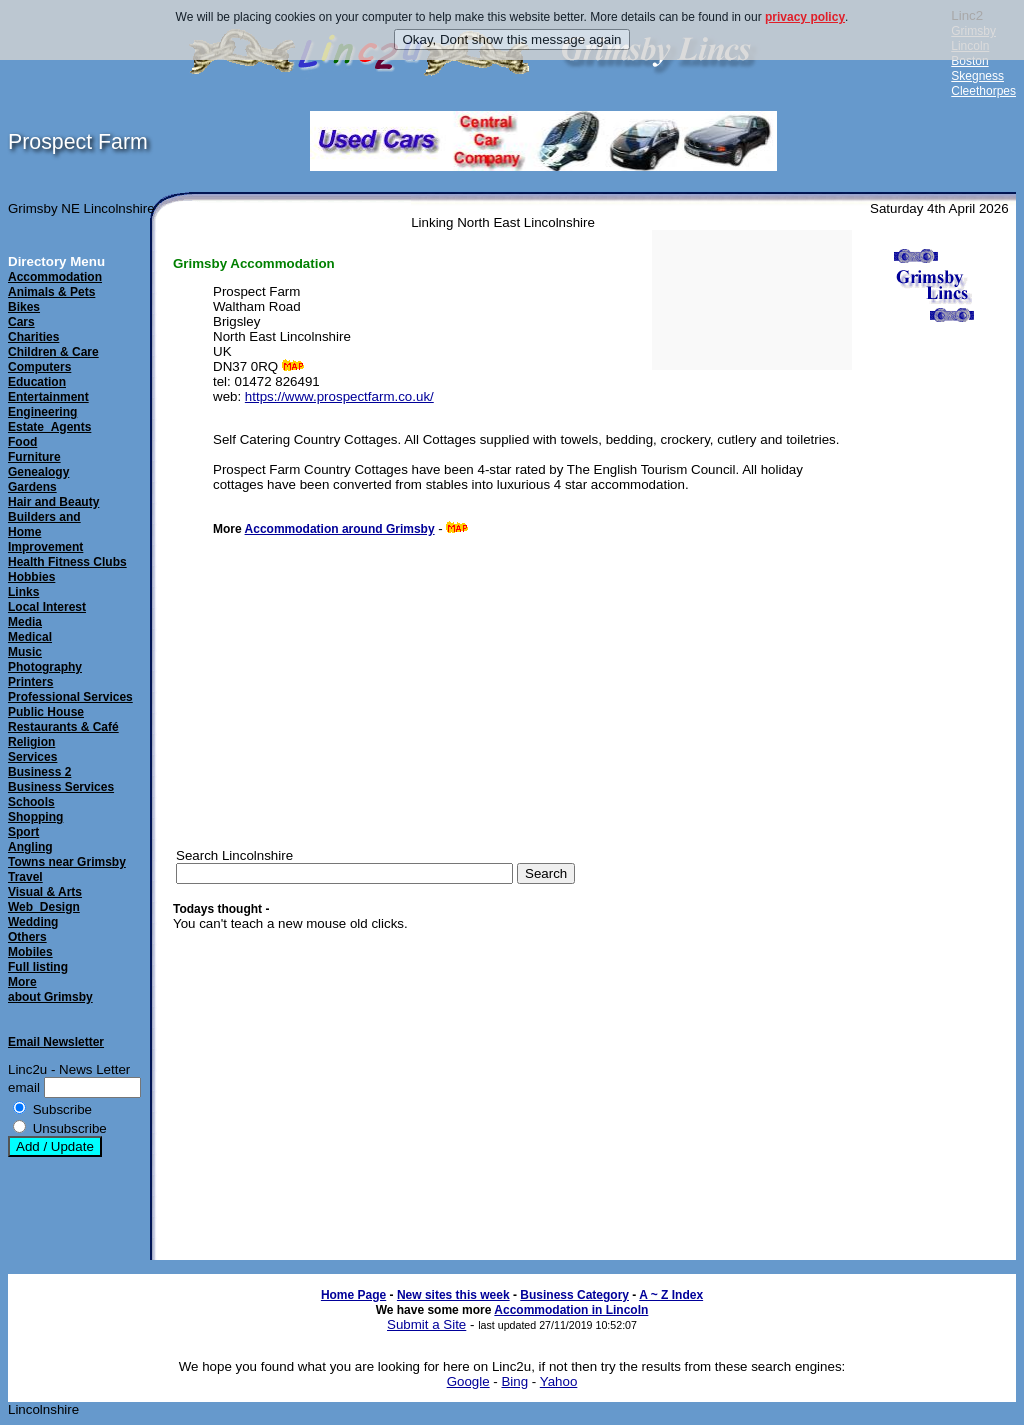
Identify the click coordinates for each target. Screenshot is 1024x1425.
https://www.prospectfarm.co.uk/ (339, 396)
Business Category (574, 1295)
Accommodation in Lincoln (571, 1310)
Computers (39, 367)
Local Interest (47, 607)
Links (23, 592)
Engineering (42, 412)
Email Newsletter (56, 1042)
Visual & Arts (45, 892)
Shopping (35, 817)
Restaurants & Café (63, 727)
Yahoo (559, 1381)
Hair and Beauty (53, 502)
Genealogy (38, 472)
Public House (46, 712)
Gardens (32, 487)
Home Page (353, 1295)
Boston (969, 61)
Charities (33, 337)
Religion (31, 742)
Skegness (977, 76)
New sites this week (453, 1295)
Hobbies (31, 577)
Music (25, 652)
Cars (21, 322)
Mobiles (30, 952)
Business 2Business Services (61, 779)
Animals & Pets (51, 292)
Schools (31, 802)
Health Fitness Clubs (67, 562)
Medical (30, 637)
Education (37, 382)
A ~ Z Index (671, 1295)
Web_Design (44, 907)
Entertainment (48, 397)
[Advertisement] (934, 675)
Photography (45, 667)
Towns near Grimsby (67, 862)
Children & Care (53, 352)
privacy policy (805, 17)
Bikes (24, 307)
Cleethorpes (983, 91)
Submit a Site (426, 1324)
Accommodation (55, 277)
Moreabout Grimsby (50, 989)
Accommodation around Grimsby (340, 529)
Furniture (34, 457)
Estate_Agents (49, 427)
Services (32, 757)
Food (22, 442)
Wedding (33, 922)
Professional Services (70, 697)
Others (27, 937)
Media (25, 622)
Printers (30, 682)
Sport (23, 832)
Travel (25, 877)
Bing (514, 1381)
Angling (30, 847)
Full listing (38, 967)
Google (468, 1381)
